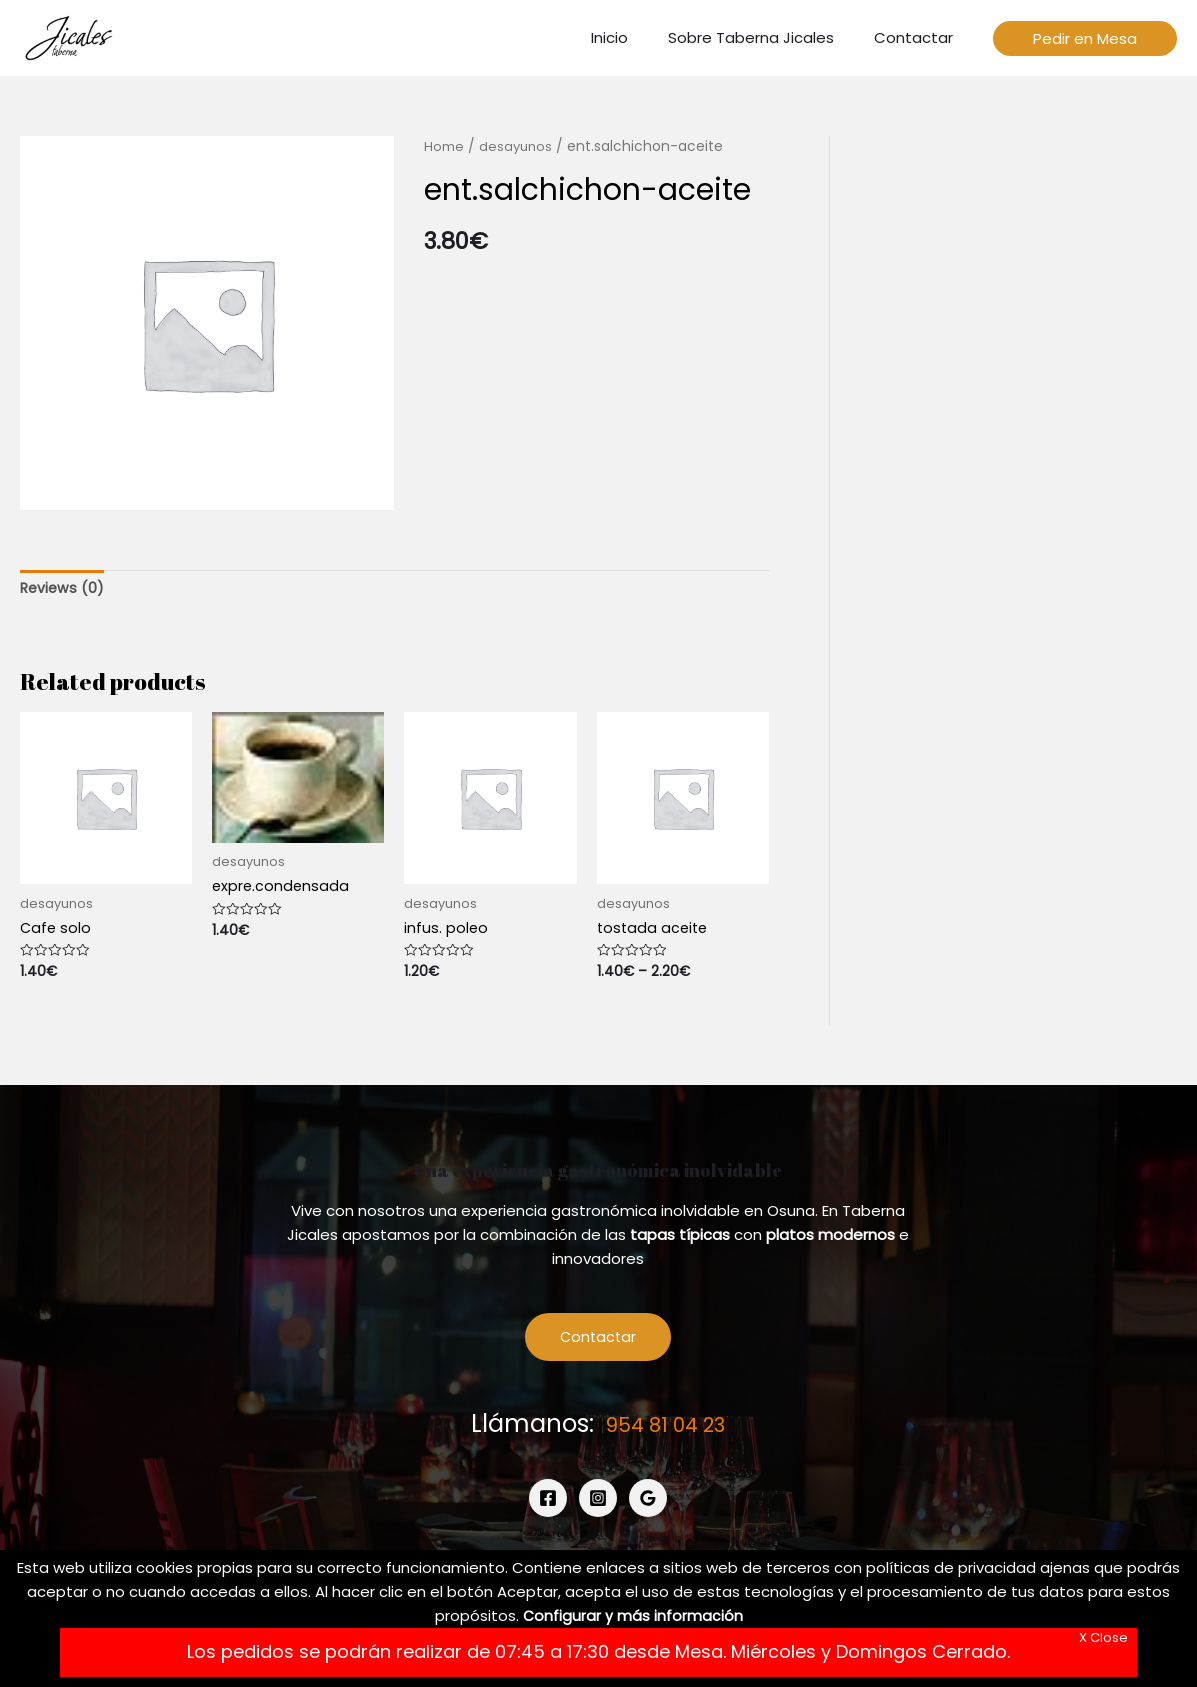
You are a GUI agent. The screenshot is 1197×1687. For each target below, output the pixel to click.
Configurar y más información (632, 1615)
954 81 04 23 (666, 1428)
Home (444, 146)
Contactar (598, 1341)
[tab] (63, 589)
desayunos (517, 146)
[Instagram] (598, 1504)
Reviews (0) (63, 589)
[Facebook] (548, 1504)
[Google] (648, 1504)
